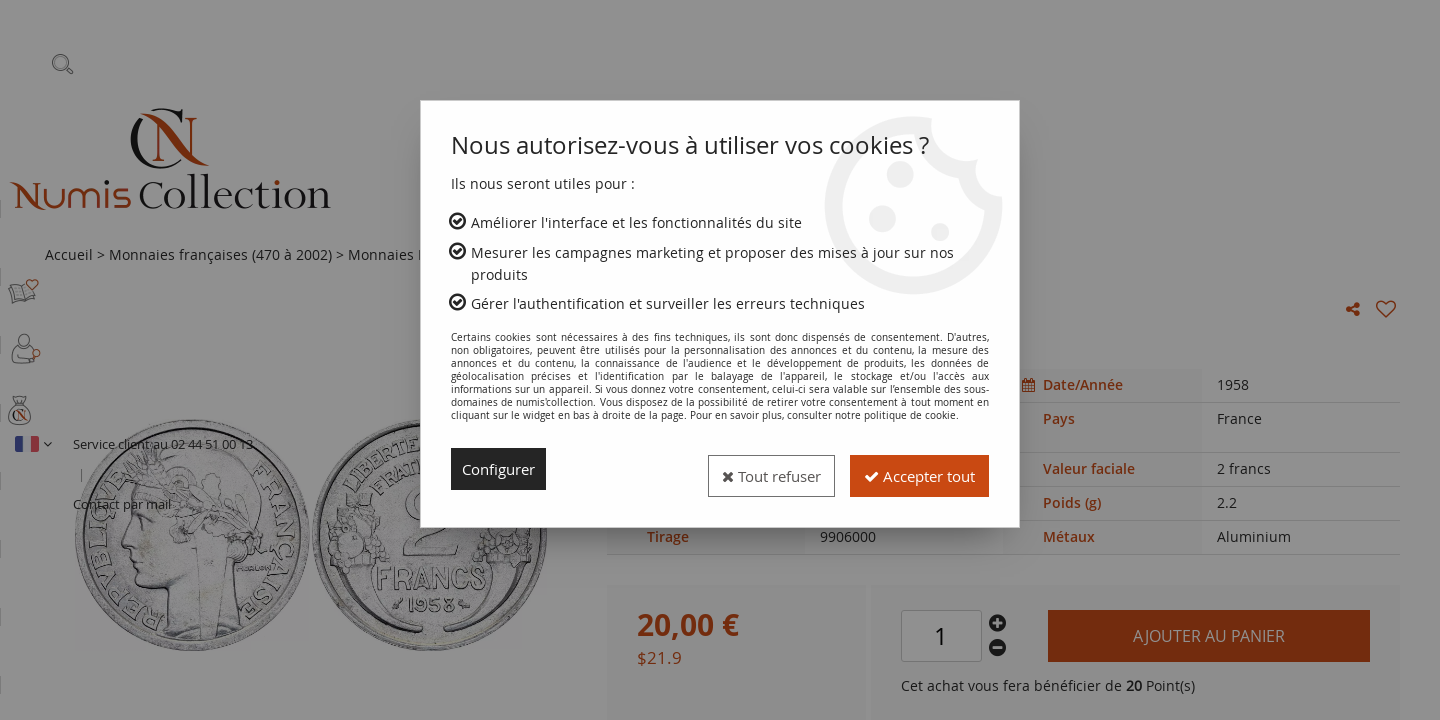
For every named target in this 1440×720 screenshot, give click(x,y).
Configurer (502, 469)
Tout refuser (748, 469)
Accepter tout (911, 469)
